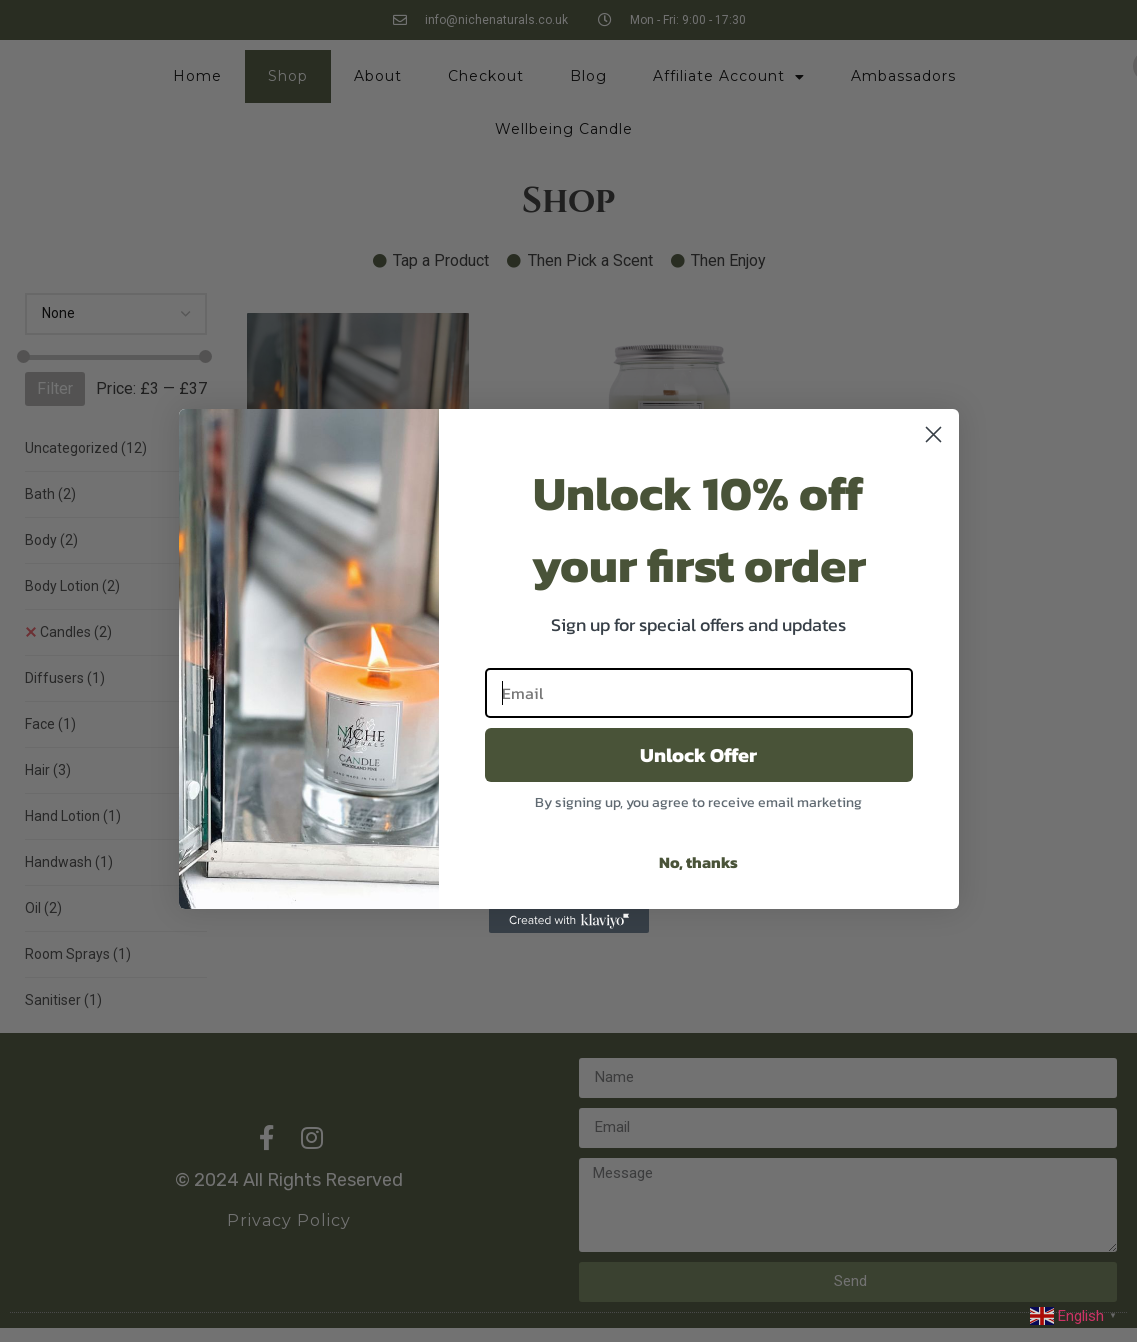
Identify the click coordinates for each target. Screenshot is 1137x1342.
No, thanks (698, 862)
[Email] (699, 693)
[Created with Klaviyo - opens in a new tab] (569, 921)
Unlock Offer (698, 755)
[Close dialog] (933, 434)
